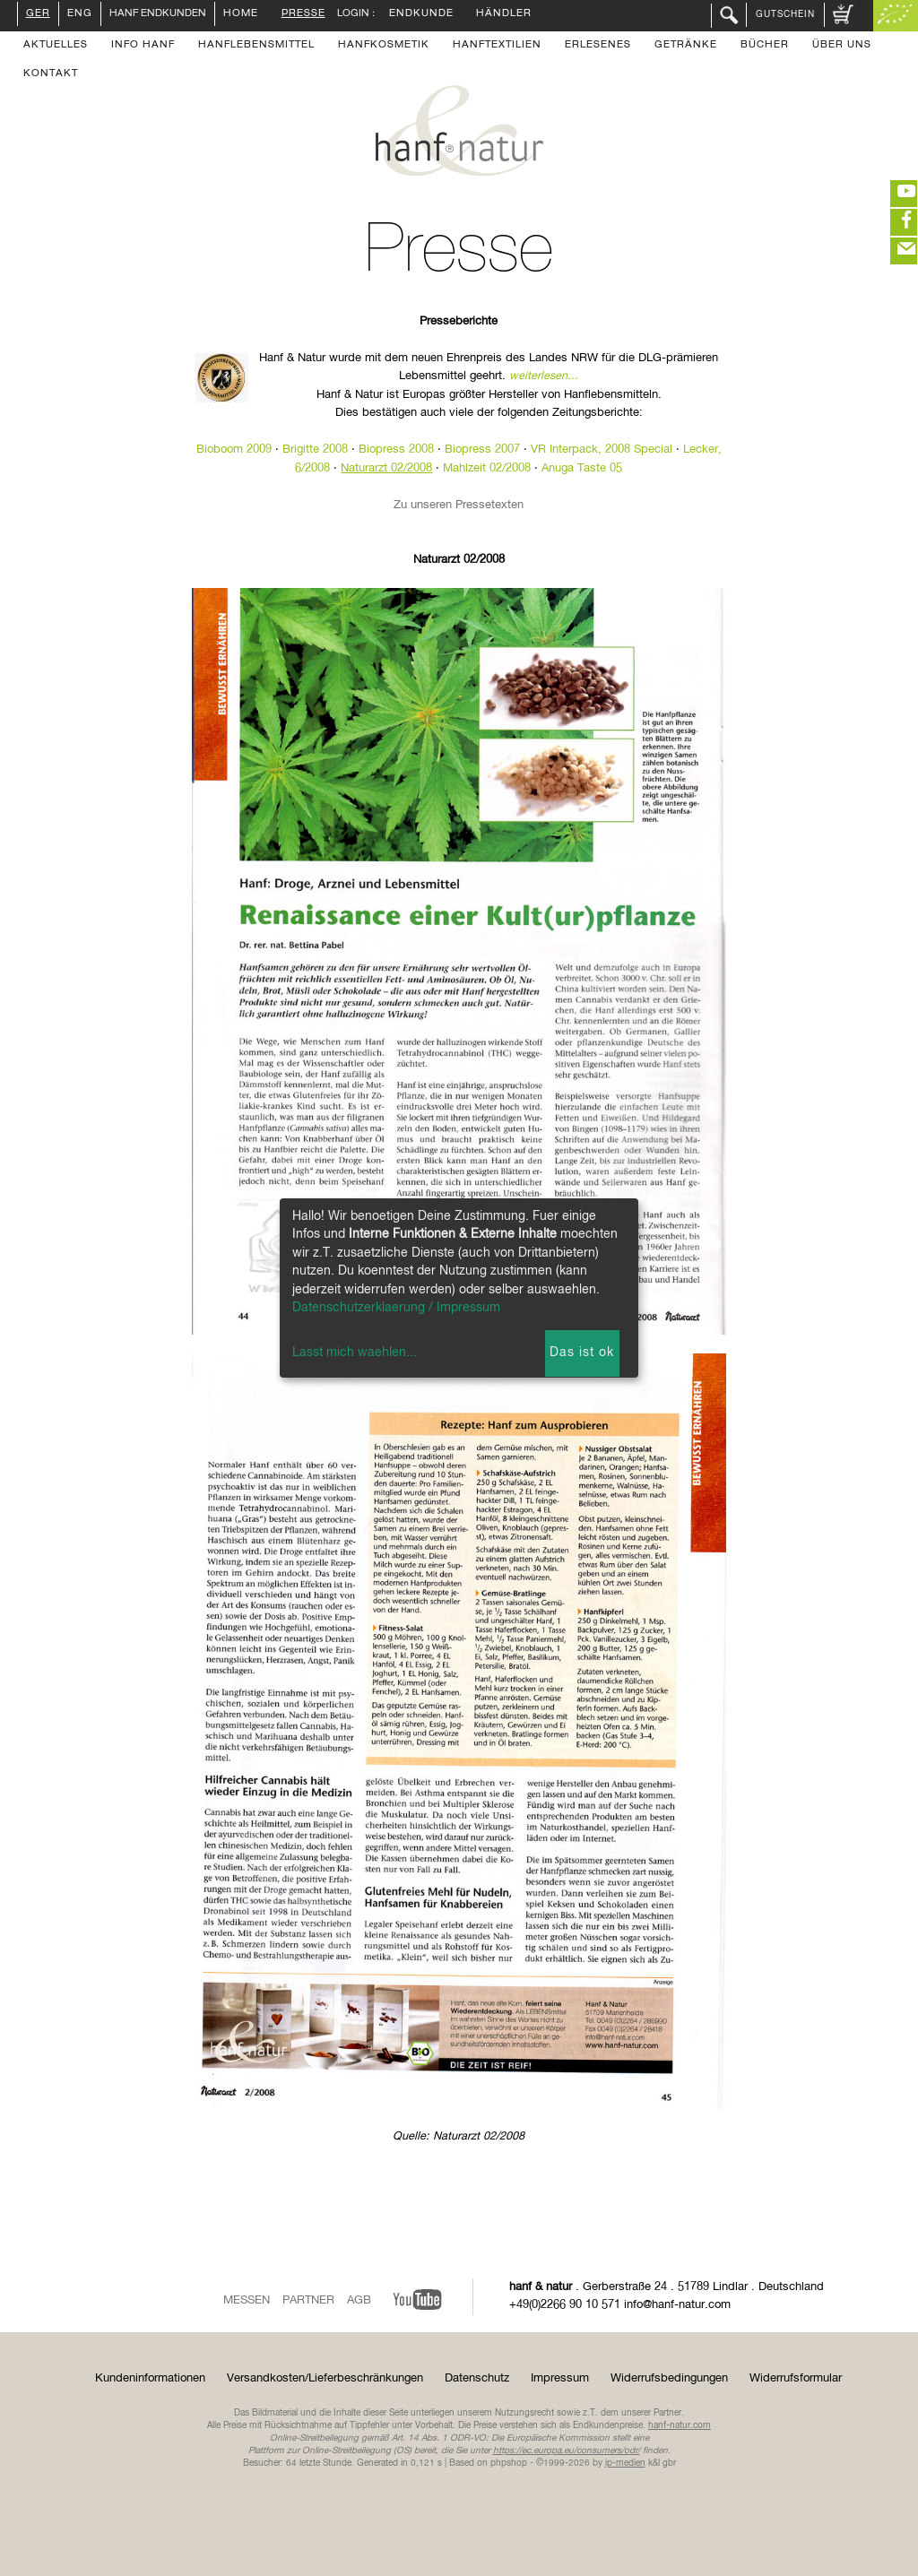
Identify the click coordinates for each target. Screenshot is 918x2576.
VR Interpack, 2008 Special (601, 449)
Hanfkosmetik (383, 45)
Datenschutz (477, 2378)
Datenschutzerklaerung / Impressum (396, 1307)
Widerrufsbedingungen (669, 2378)
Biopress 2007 (482, 449)
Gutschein (785, 14)
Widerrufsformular (795, 2378)
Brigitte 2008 (315, 449)
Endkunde (421, 14)
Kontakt (50, 74)
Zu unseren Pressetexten (459, 505)
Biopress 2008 (396, 449)
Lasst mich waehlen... (354, 1352)
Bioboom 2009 (234, 449)
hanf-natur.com (679, 2425)
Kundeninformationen (150, 2378)
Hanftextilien (497, 45)
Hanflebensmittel (256, 45)
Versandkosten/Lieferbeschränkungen (325, 2378)
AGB (359, 2300)
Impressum (560, 2378)
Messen (246, 2300)
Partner (308, 2300)
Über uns (841, 45)
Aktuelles (55, 45)
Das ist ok (582, 1352)
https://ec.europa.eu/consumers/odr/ (566, 2450)
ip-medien (625, 2463)
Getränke (685, 45)
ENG (79, 14)
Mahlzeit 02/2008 (487, 468)
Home (240, 14)
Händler (504, 14)
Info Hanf (143, 45)
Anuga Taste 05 (581, 468)
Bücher (764, 45)
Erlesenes (598, 45)
